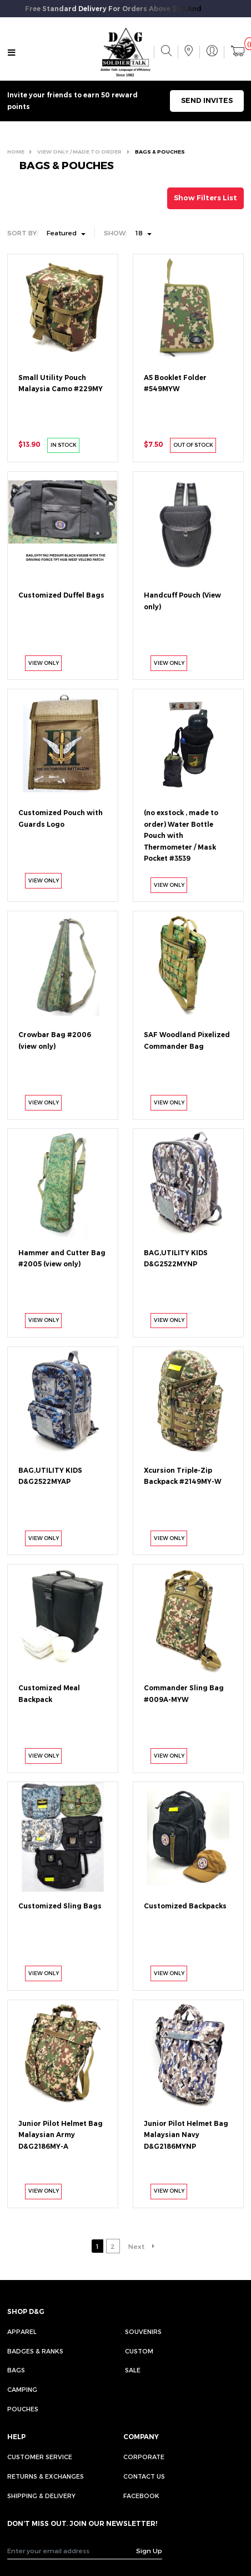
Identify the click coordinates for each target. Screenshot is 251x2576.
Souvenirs (143, 2331)
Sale (132, 2369)
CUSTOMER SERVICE (39, 2456)
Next (136, 2246)
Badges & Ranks (35, 2351)
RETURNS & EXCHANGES (45, 2476)
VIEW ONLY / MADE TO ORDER (79, 152)
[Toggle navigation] (11, 53)
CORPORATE (143, 2456)
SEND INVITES (207, 100)
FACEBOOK (141, 2495)
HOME (15, 152)
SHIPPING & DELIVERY (41, 2495)
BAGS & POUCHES (160, 152)
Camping (22, 2389)
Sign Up (149, 2550)
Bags (16, 2369)
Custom (139, 2351)
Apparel (22, 2331)
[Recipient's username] (72, 2551)
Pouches (22, 2408)
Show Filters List (205, 198)
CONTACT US (144, 2476)
